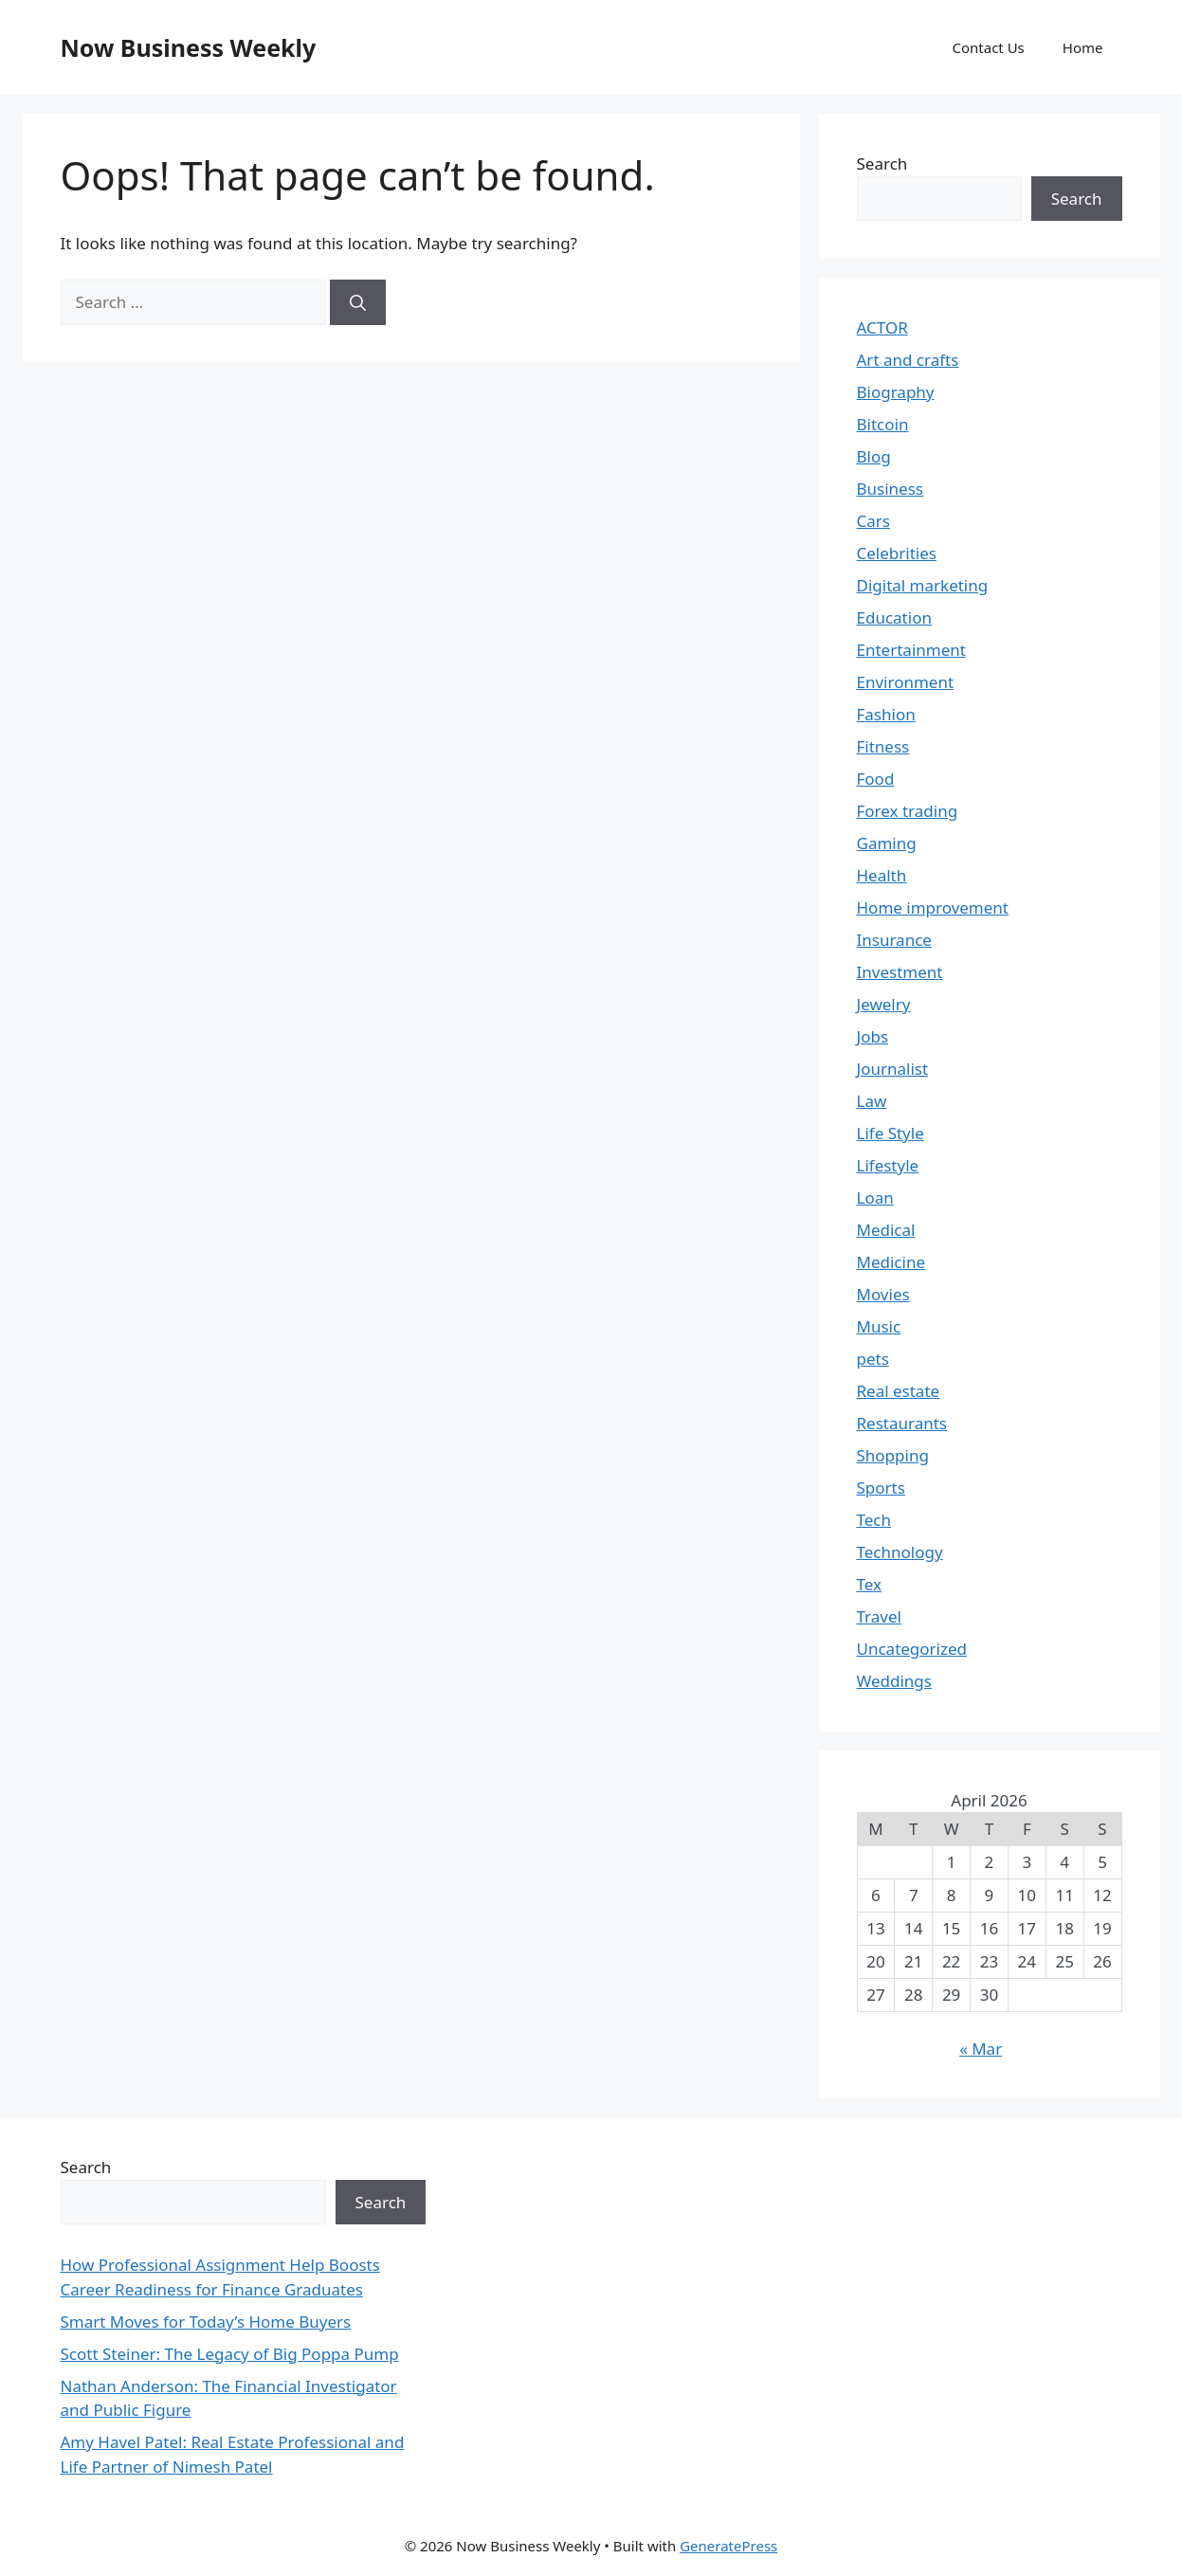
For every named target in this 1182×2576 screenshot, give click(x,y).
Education (894, 617)
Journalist (893, 1068)
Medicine (891, 1262)
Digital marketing (923, 585)
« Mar (980, 2048)
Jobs (873, 1036)
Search (882, 163)
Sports (881, 1487)
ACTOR (882, 327)
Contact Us (988, 47)
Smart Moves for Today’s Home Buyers (206, 2321)
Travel (879, 1616)
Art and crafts (908, 360)
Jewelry (884, 1004)
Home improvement (933, 907)
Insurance (894, 940)
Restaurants (902, 1423)
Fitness (883, 746)
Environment (906, 682)
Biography (896, 392)
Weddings (894, 1681)
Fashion (886, 714)
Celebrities (897, 553)
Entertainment (911, 650)
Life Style (890, 1133)
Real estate (898, 1391)
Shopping (893, 1455)
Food (876, 778)
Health (882, 875)
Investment (900, 972)
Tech (874, 1520)
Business (890, 488)
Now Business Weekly (189, 47)
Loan (875, 1197)
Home (1083, 47)
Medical (886, 1230)
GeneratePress (728, 2545)
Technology (900, 1552)
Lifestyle (888, 1165)
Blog (874, 456)
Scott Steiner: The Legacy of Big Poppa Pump (230, 2354)
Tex (869, 1584)
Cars (873, 521)
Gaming (887, 843)
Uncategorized (912, 1649)
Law (872, 1101)
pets (873, 1359)
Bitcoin (883, 424)
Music (879, 1326)
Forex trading (907, 811)
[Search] (358, 302)
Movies (883, 1294)
